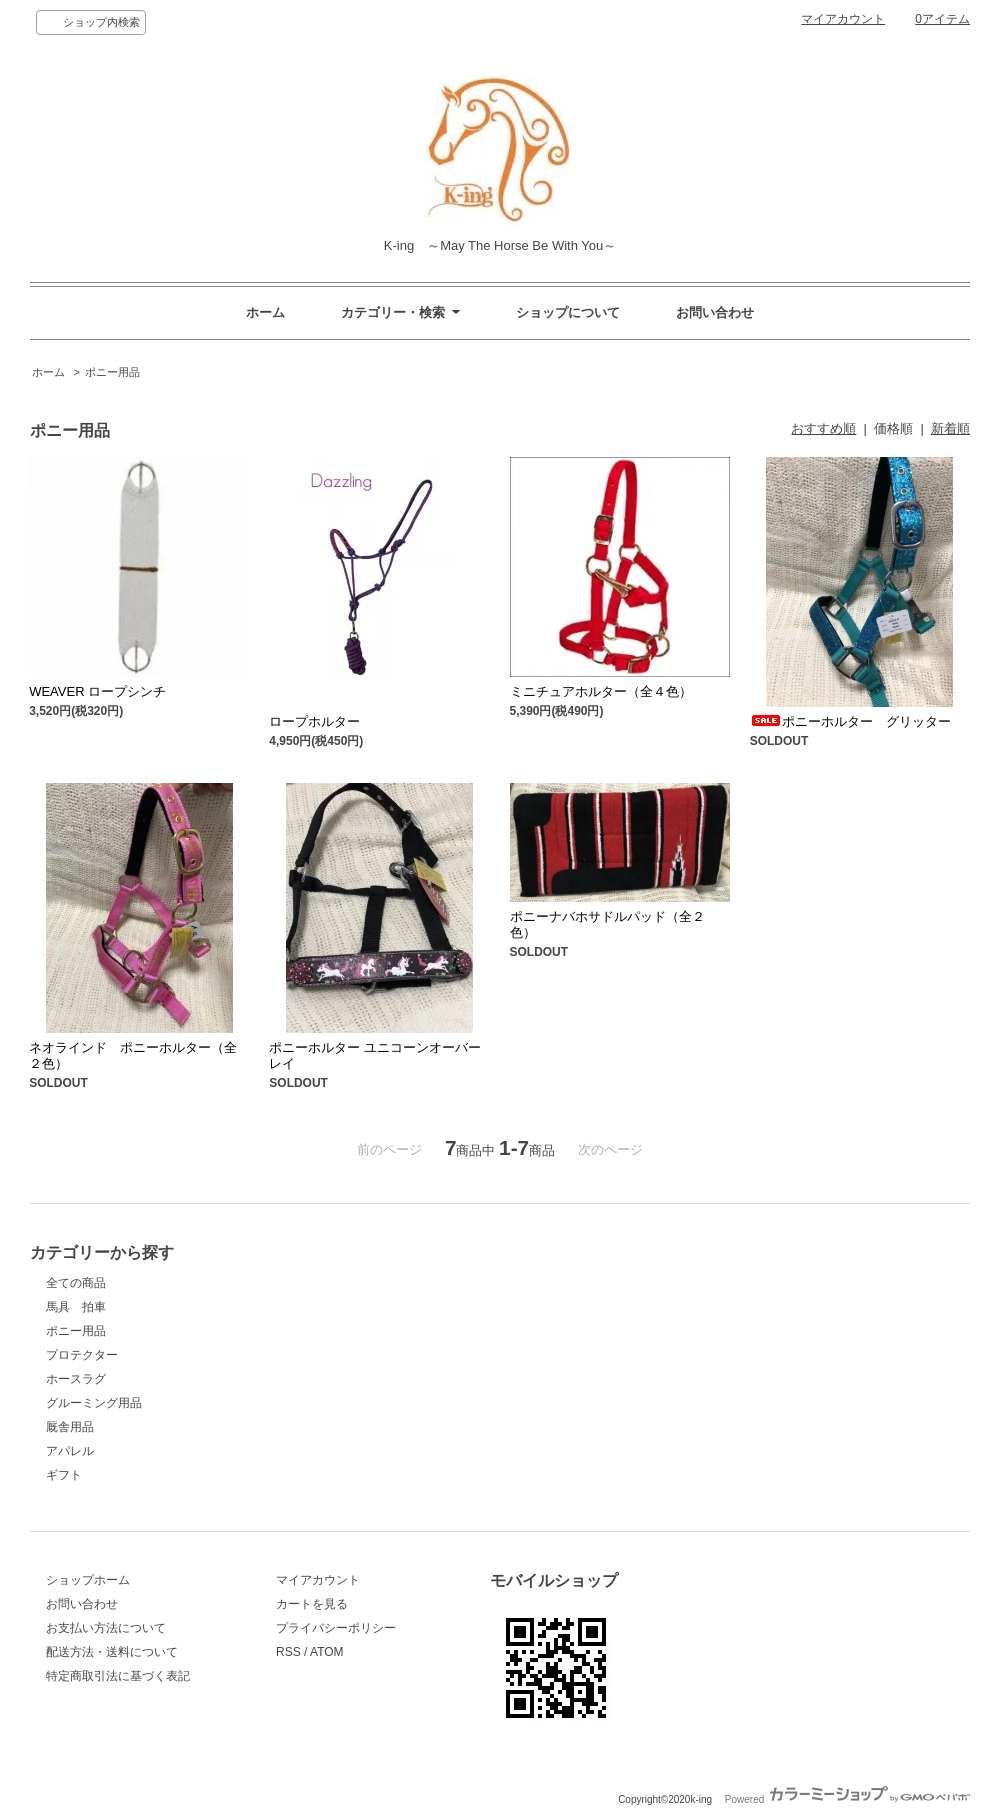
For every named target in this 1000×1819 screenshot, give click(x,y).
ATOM (327, 1652)
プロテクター (82, 1355)
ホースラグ (76, 1379)
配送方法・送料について (112, 1652)
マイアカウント (843, 19)
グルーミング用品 (94, 1403)
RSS (288, 1652)
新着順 (950, 428)
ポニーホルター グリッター (850, 721)
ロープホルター (314, 721)
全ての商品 (76, 1283)
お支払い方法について (106, 1628)
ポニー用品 (112, 372)
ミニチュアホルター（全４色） (601, 691)
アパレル (70, 1451)
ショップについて (568, 312)
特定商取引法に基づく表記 (118, 1676)
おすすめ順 (823, 428)
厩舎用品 (70, 1427)
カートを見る (312, 1604)
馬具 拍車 (76, 1307)
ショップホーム (88, 1580)
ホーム (265, 312)
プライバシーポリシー (336, 1628)
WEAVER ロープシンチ (97, 691)
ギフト (64, 1475)
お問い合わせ (715, 312)
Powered (847, 1799)
